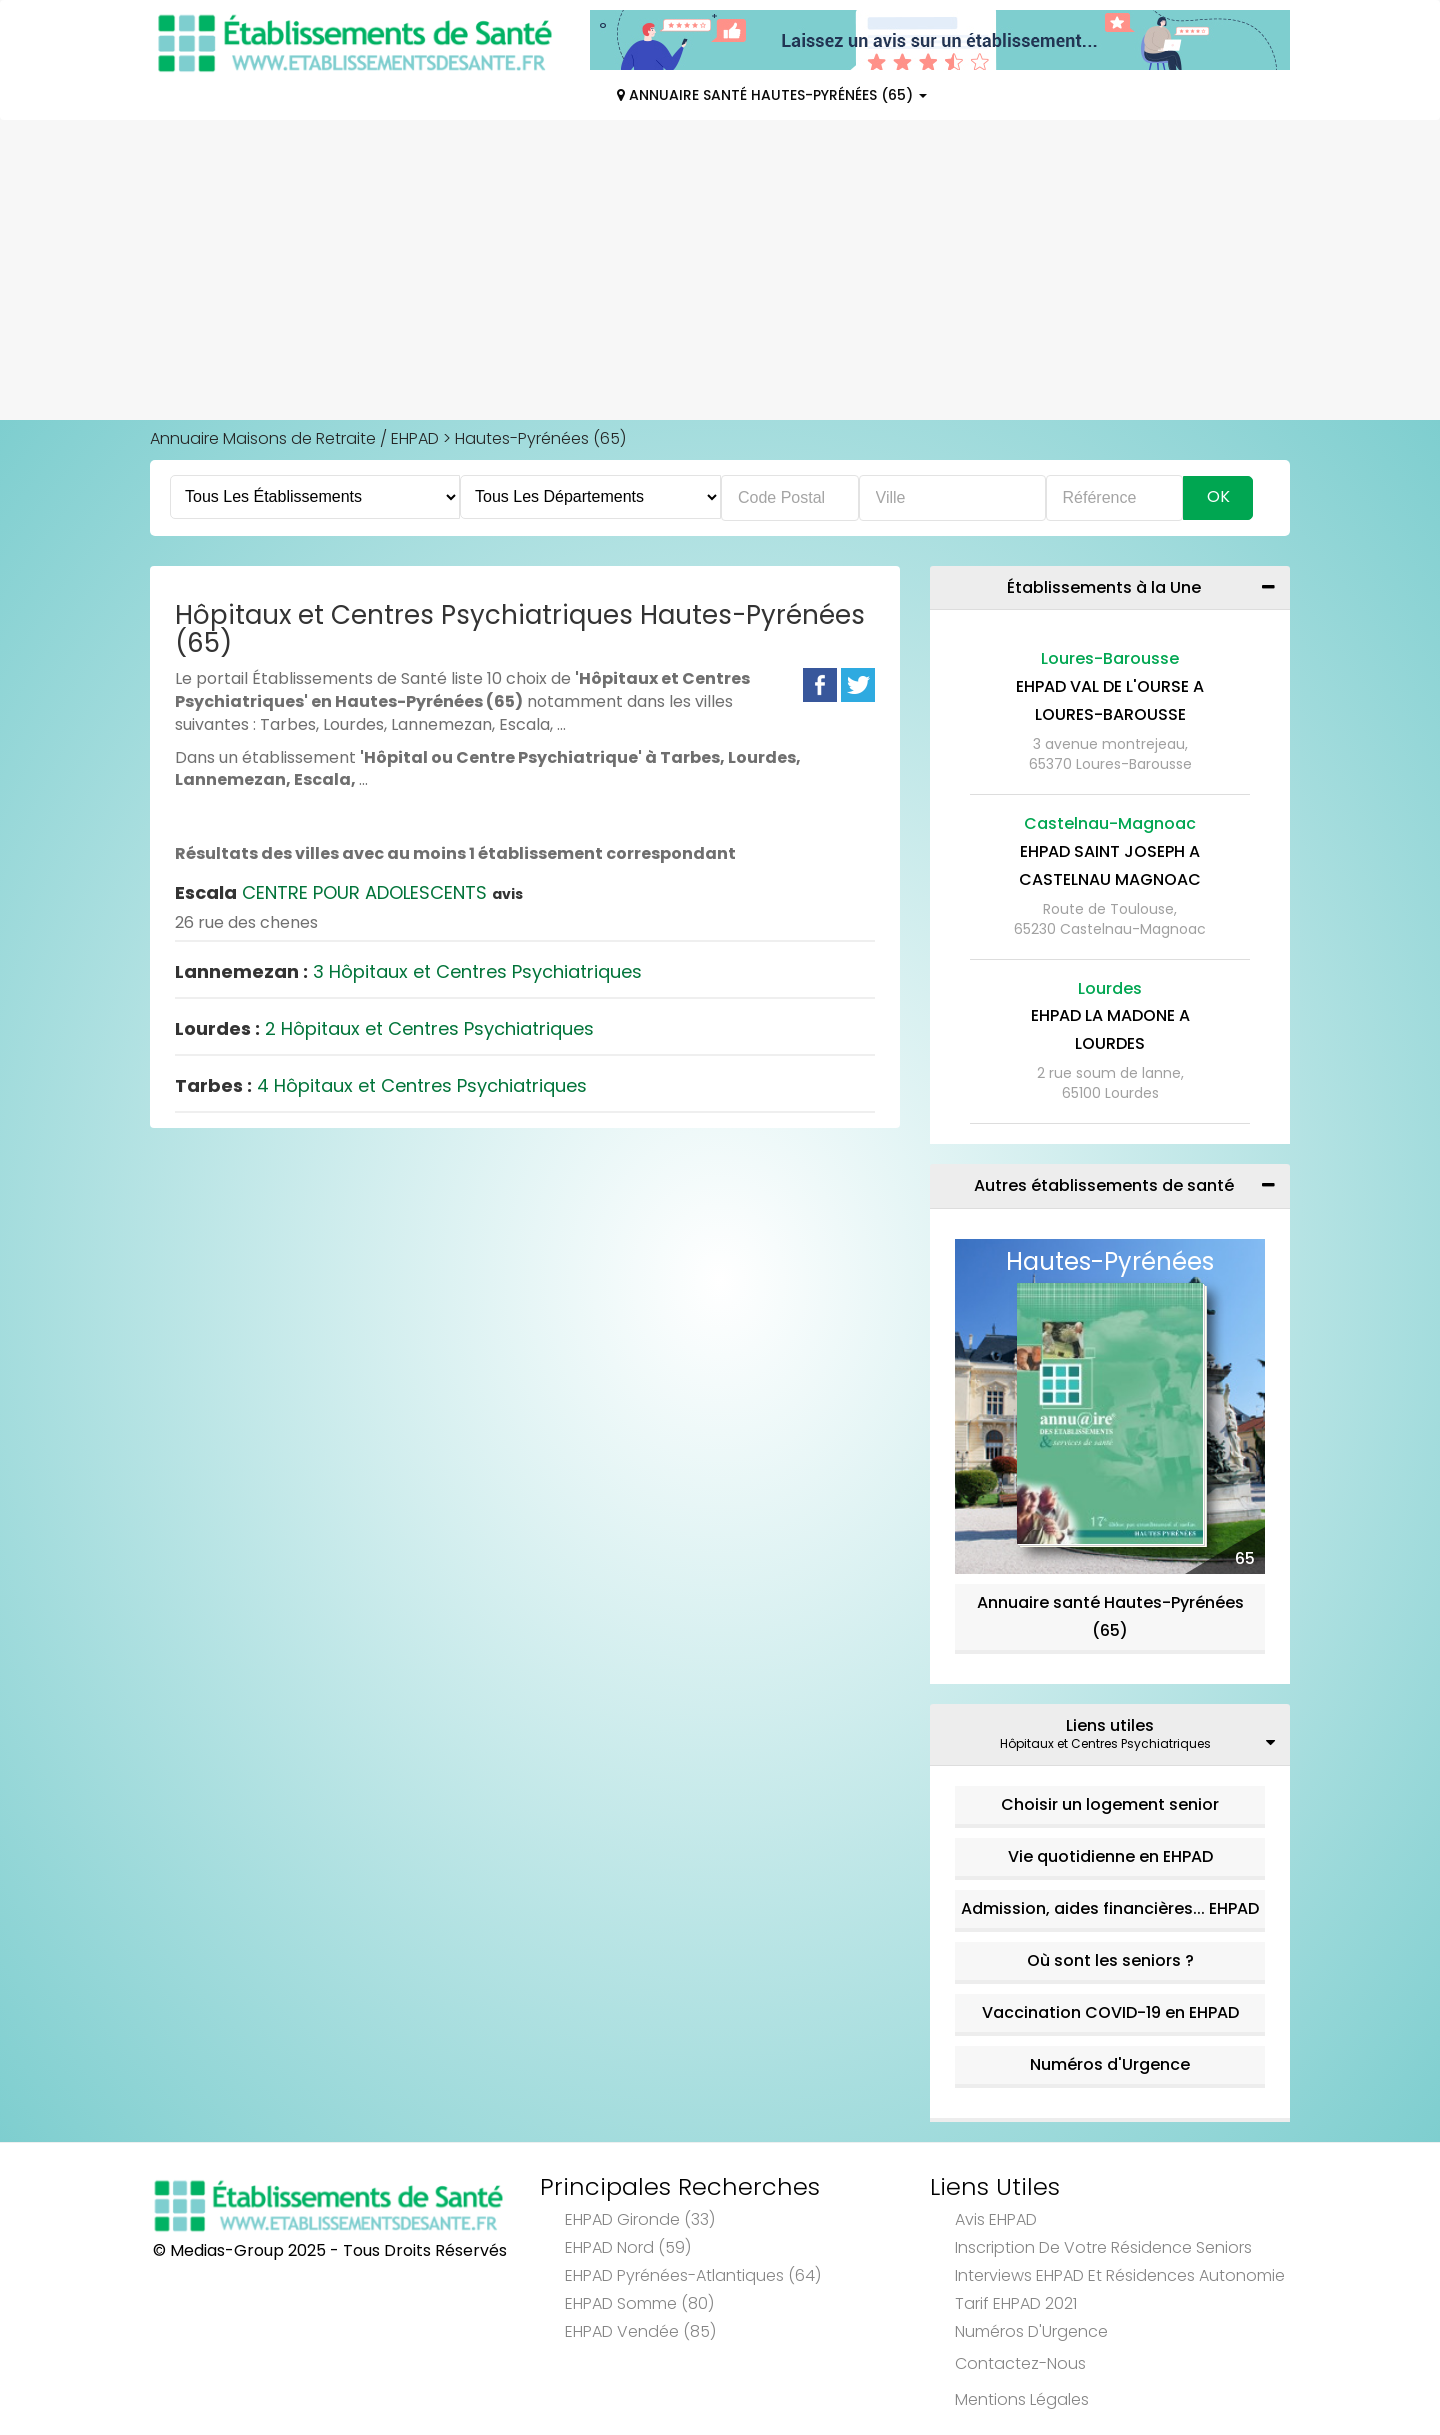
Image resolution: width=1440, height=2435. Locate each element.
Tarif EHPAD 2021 (1016, 2303)
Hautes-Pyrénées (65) (540, 438)
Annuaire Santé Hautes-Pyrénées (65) (772, 95)
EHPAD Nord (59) (628, 2247)
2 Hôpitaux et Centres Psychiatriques (384, 1028)
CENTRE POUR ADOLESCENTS (349, 892)
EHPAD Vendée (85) (640, 2331)
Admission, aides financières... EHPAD (1110, 1908)
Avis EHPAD (996, 2219)
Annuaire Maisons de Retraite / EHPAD (294, 438)
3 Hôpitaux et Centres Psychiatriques (408, 971)
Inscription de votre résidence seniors (1103, 2247)
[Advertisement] (720, 270)
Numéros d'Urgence (1110, 2064)
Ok (1218, 496)
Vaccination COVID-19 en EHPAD (1110, 2012)
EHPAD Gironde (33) (640, 2219)
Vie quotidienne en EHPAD (1110, 1856)
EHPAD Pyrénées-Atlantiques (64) (693, 2275)
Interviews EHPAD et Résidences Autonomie (1120, 2275)
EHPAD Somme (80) (639, 2303)
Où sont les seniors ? (1110, 1960)
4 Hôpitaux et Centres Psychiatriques (381, 1085)
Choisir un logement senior (1110, 1804)
